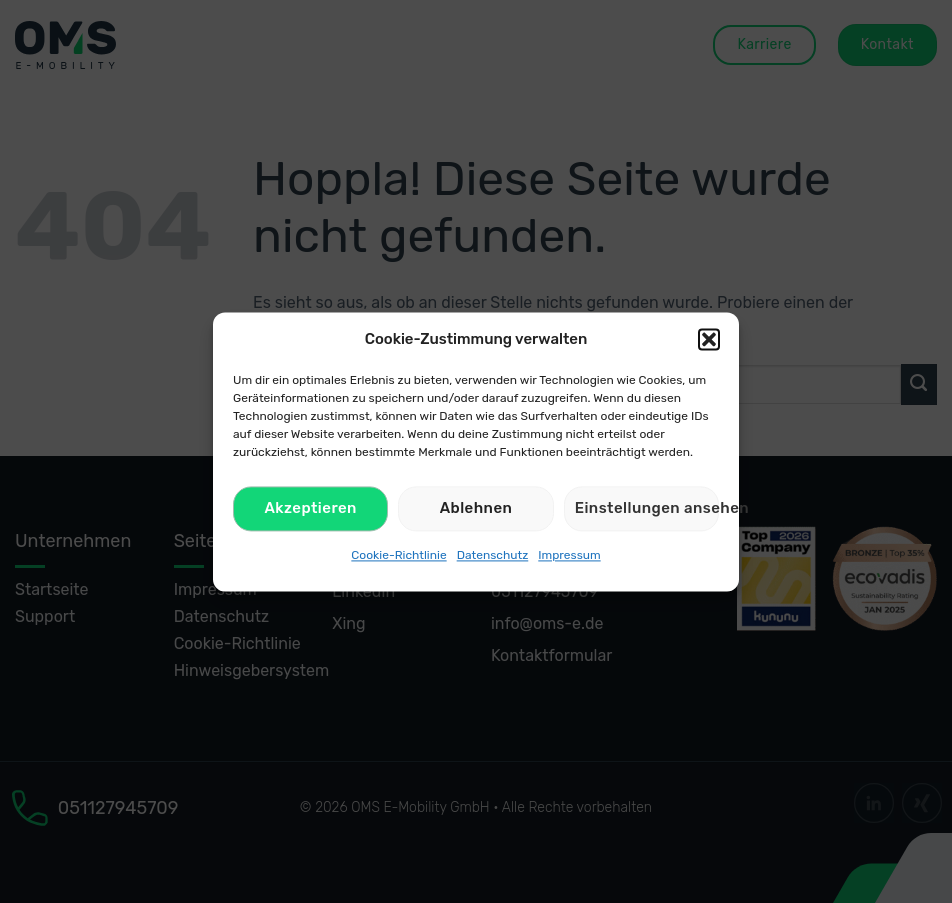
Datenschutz (493, 555)
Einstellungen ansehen (647, 508)
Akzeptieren (310, 508)
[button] (709, 339)
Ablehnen (476, 508)
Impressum (569, 555)
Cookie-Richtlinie (398, 555)
